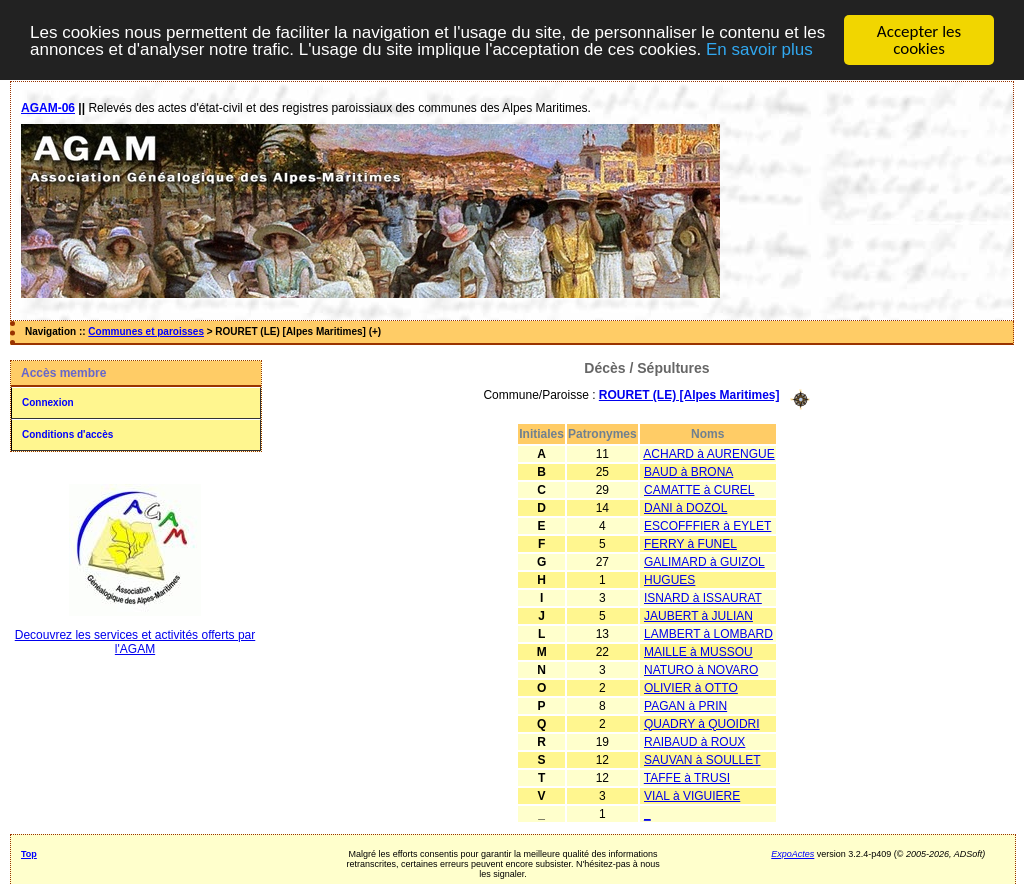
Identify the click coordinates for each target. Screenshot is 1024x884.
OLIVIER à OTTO (691, 687)
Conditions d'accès (67, 434)
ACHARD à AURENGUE (708, 453)
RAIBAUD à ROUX (694, 741)
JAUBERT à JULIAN (698, 615)
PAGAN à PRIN (685, 705)
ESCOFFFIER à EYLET (707, 525)
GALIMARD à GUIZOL (704, 561)
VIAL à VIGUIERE (692, 795)
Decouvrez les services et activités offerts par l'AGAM (135, 642)
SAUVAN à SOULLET (702, 759)
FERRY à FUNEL (690, 543)
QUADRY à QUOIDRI (702, 723)
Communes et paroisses (146, 331)
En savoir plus (759, 48)
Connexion (48, 402)
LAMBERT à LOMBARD (708, 633)
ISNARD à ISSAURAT (703, 597)
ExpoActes (792, 853)
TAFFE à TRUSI (687, 777)
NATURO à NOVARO (701, 669)
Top (29, 853)
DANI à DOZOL (685, 507)
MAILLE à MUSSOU (698, 651)
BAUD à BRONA (688, 471)
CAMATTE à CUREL (699, 489)
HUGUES (669, 579)
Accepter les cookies (919, 40)
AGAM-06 (48, 108)
